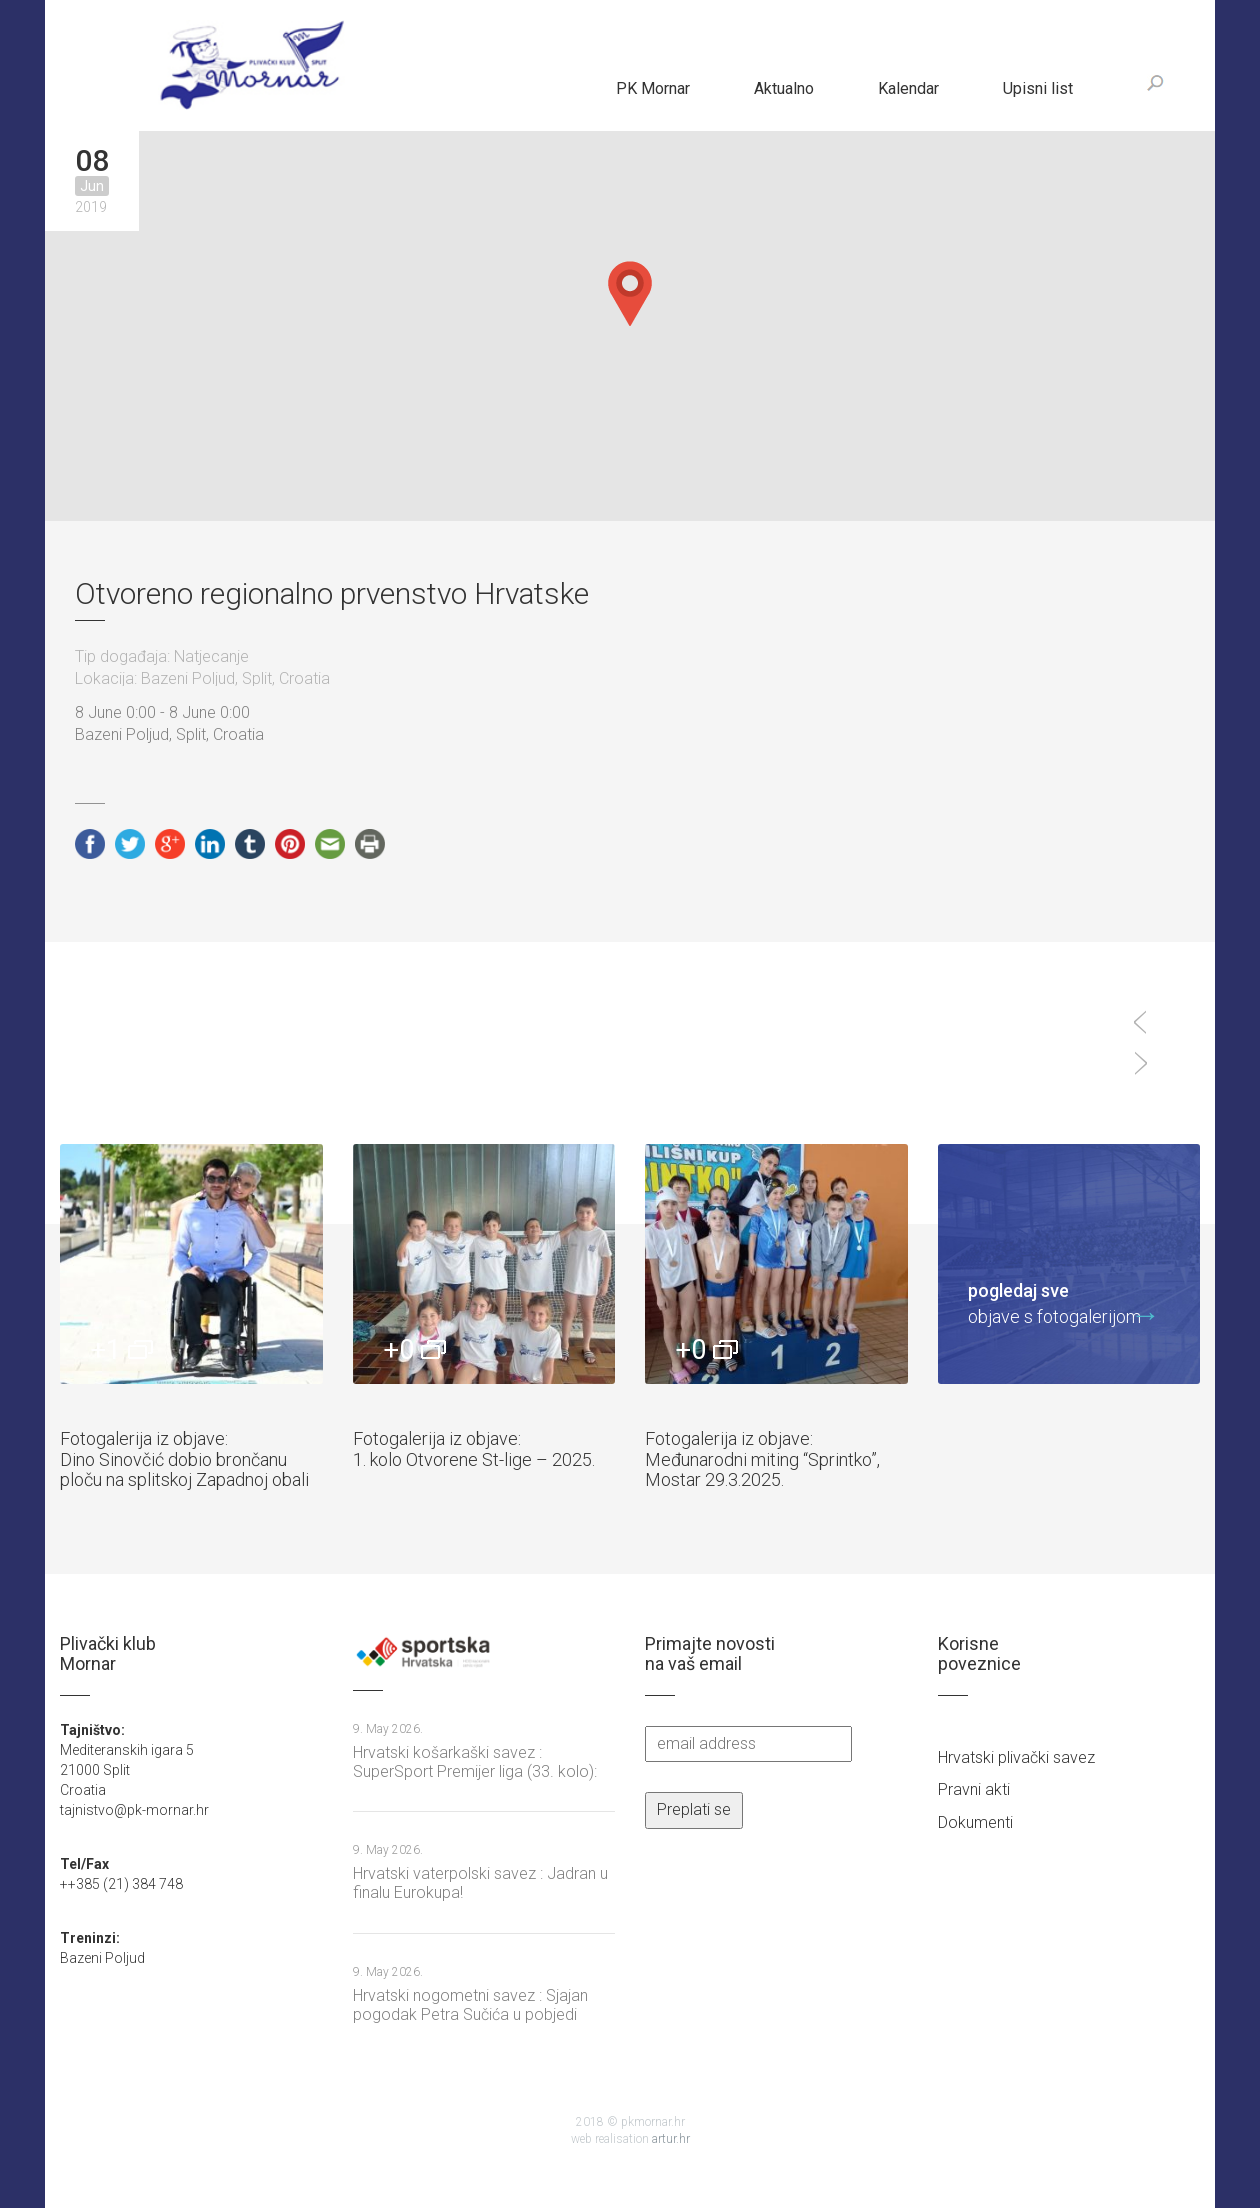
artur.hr (671, 2139)
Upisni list (1038, 88)
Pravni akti (974, 1789)
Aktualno (784, 88)
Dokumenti (975, 1822)
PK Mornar (653, 88)
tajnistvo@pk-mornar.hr (134, 1810)
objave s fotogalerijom (1054, 1302)
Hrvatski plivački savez (1016, 1757)
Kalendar (908, 88)
